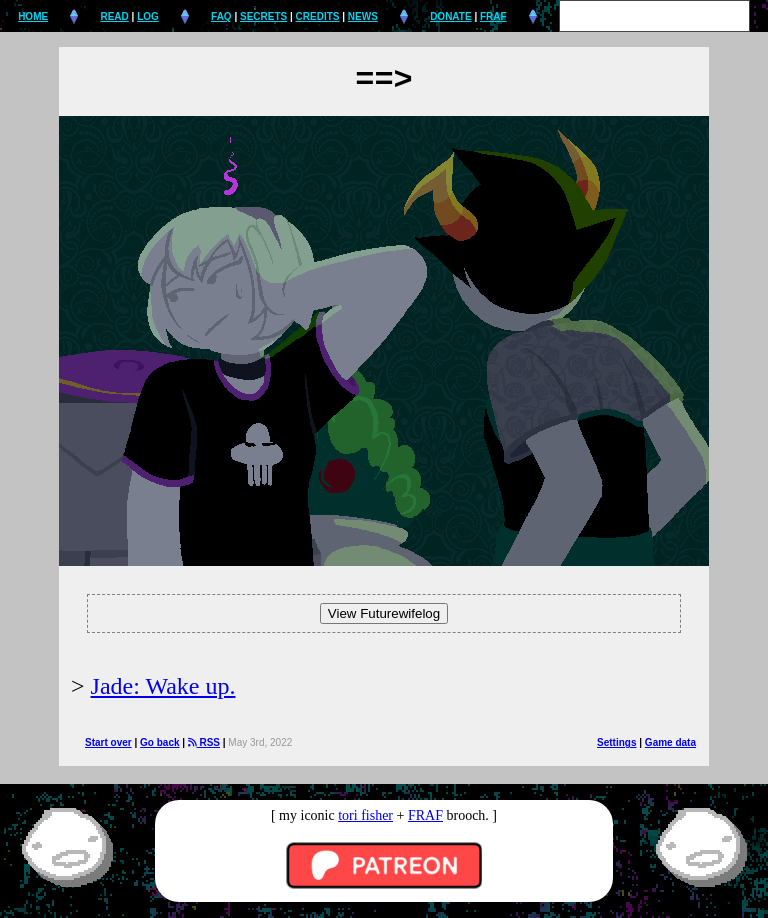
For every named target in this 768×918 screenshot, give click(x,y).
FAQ (221, 16)
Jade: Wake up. (163, 686)
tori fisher (365, 815)
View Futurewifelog (384, 613)
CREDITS (318, 16)
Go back (159, 742)
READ (114, 16)
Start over (108, 742)
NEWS (363, 16)
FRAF (493, 16)
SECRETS (263, 16)
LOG (148, 16)
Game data (670, 742)
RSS (204, 742)
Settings (616, 742)
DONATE (450, 16)
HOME (33, 16)
